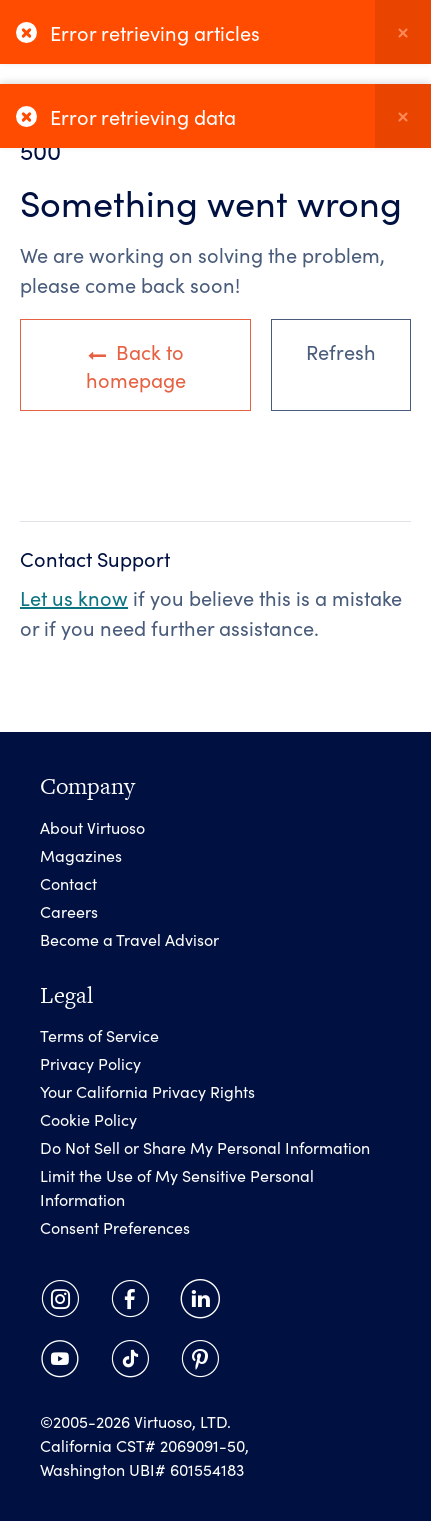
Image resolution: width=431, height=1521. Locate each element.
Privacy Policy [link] (90, 1063)
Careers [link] (69, 911)
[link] (60, 1299)
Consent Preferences (115, 1227)
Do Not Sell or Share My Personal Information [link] (205, 1147)
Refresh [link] (341, 351)
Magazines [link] (81, 855)
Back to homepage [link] (136, 365)
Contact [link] (68, 883)
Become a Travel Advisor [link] (129, 939)
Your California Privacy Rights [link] (147, 1091)
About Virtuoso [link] (92, 827)
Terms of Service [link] (99, 1035)
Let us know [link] (74, 597)
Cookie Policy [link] (88, 1119)
